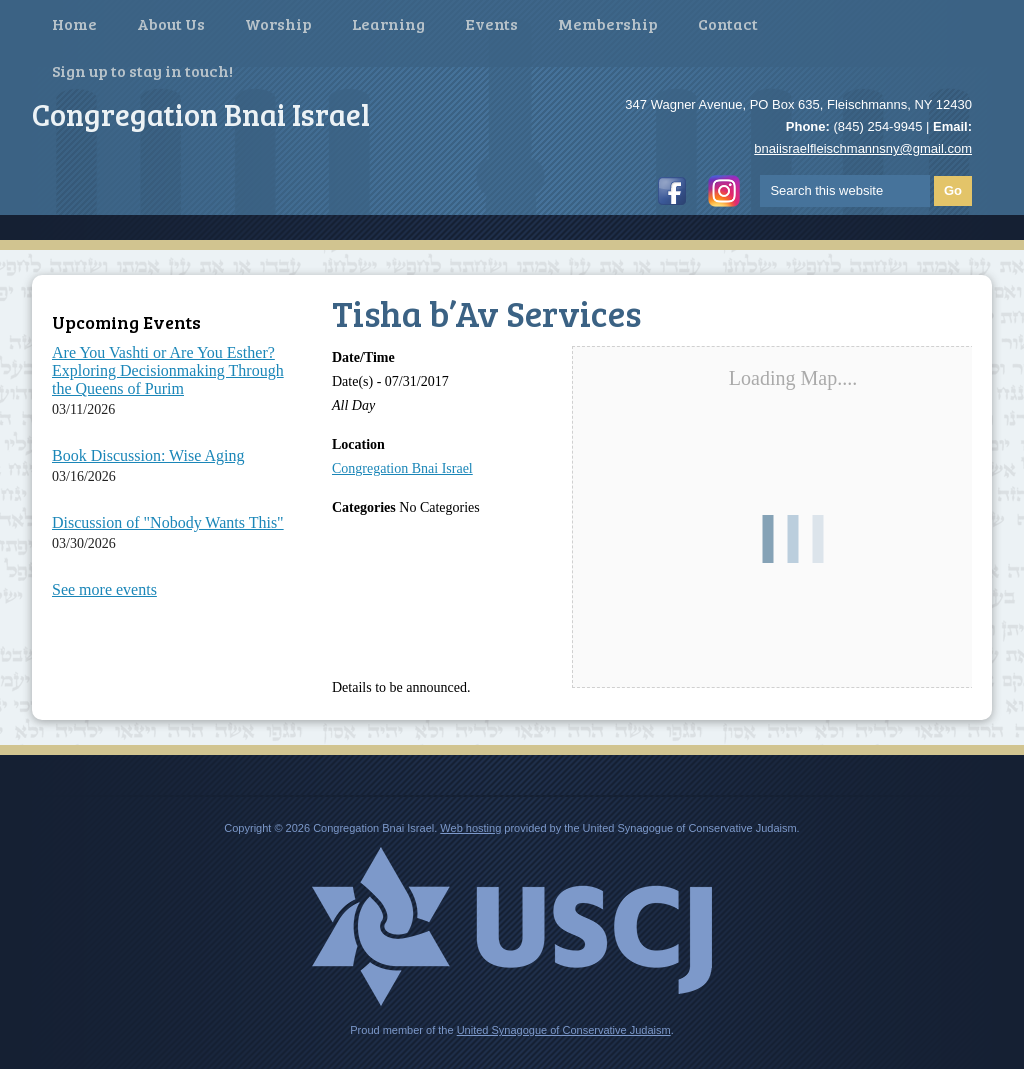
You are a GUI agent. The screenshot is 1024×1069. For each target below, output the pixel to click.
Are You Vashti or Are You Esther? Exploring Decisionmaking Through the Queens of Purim (168, 370)
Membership (608, 23)
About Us (171, 23)
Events (491, 23)
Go (953, 190)
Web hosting (470, 828)
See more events (104, 589)
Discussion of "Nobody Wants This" (168, 522)
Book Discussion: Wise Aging (148, 455)
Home (74, 23)
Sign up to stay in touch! (142, 70)
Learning (388, 23)
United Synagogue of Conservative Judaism (564, 1030)
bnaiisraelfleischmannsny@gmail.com (863, 148)
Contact (728, 23)
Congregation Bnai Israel (402, 468)
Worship (278, 23)
